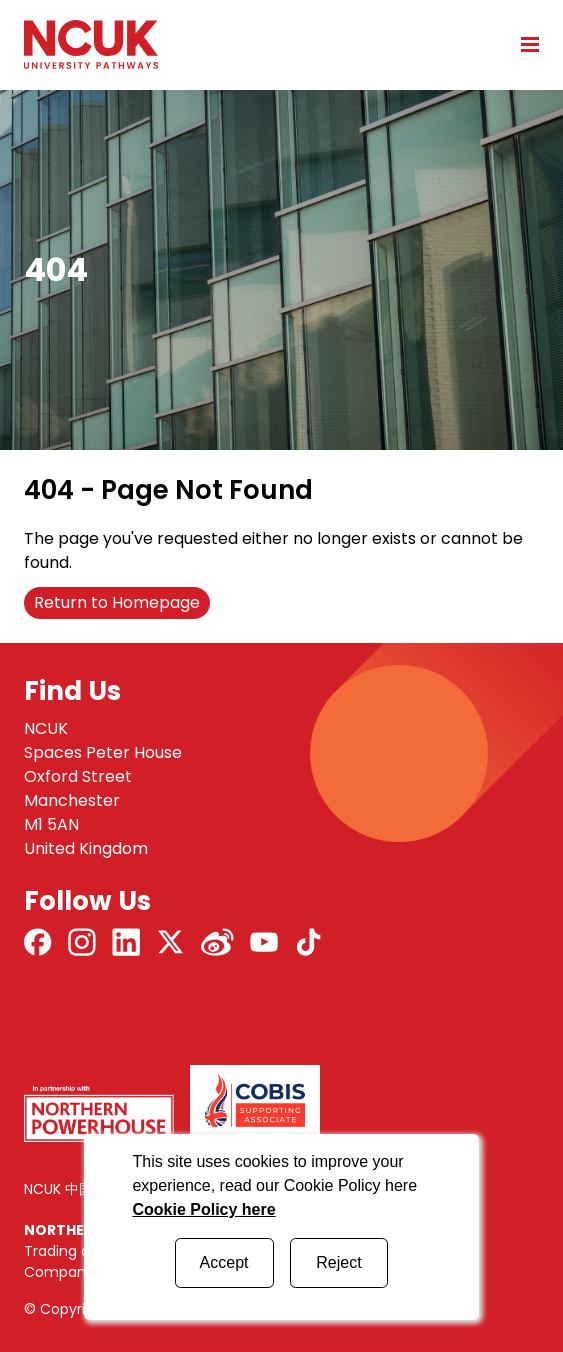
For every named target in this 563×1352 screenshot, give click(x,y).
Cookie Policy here (203, 1209)
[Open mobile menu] (523, 44)
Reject (338, 1262)
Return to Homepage (117, 602)
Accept (224, 1262)
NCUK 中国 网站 (74, 1189)
